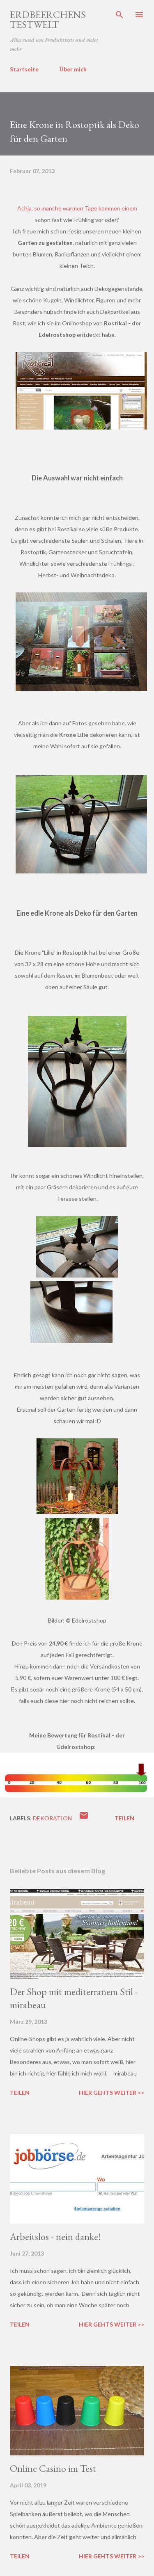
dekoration (52, 1818)
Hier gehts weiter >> (111, 2092)
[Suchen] (119, 15)
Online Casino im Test (53, 2468)
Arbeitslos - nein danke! (55, 2236)
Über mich (73, 69)
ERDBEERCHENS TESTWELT (48, 19)
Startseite (24, 69)
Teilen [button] (124, 1818)
